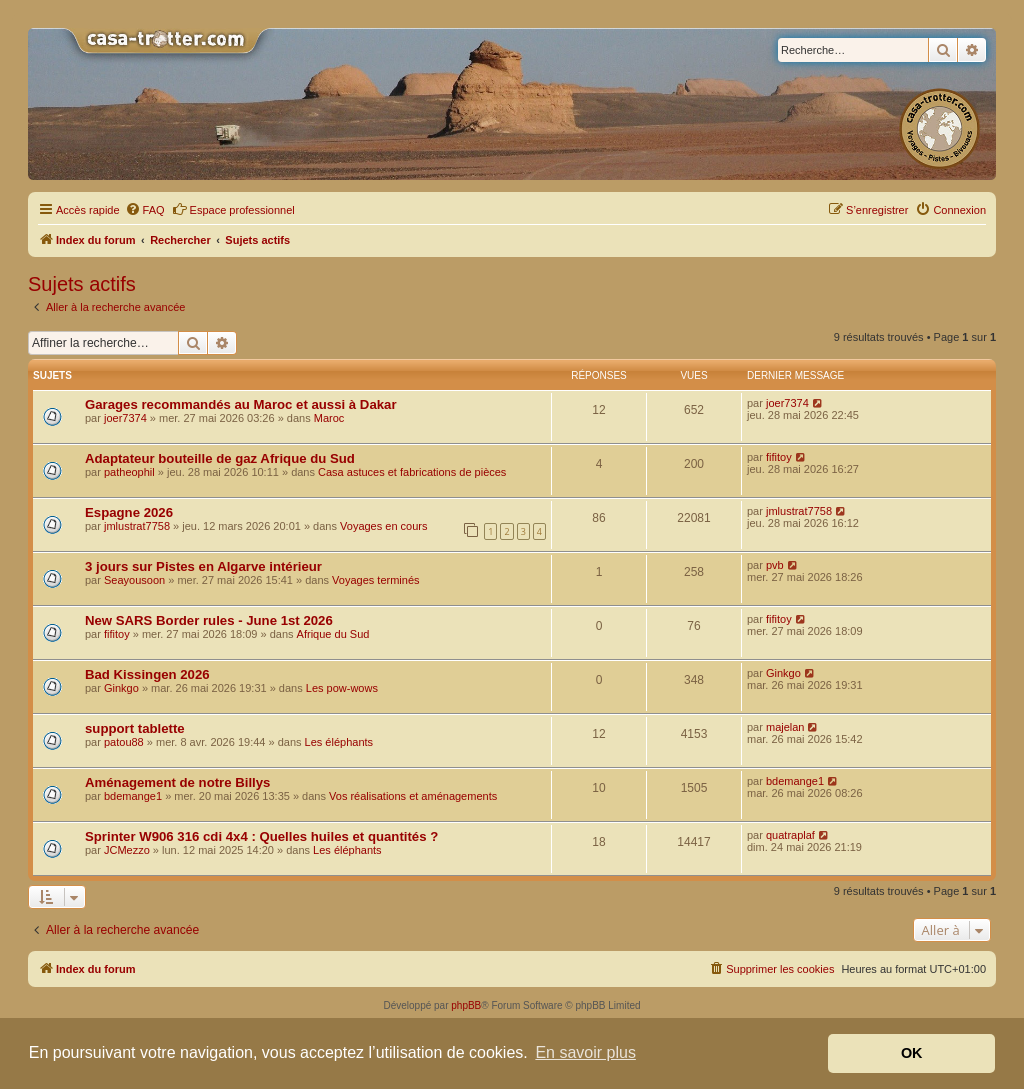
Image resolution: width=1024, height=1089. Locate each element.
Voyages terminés (375, 580)
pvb (775, 565)
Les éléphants (339, 742)
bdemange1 (133, 796)
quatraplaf (790, 835)
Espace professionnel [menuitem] (233, 209)
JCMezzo (127, 850)
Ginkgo (121, 688)
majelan (785, 727)
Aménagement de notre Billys (177, 782)
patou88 (124, 742)
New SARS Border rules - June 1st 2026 (209, 620)
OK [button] (912, 1053)
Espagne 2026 (129, 512)
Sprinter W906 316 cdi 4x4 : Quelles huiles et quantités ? (261, 836)
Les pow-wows (342, 688)
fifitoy (779, 457)
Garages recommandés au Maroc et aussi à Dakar (241, 404)
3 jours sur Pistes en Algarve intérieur (203, 566)
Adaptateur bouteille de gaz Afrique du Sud (220, 458)
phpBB (466, 1005)
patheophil (129, 472)
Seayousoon (134, 580)
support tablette (135, 728)
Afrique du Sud (333, 634)
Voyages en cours (383, 526)
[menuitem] (145, 210)
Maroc (329, 418)
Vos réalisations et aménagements (413, 796)
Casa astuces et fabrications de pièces (412, 472)
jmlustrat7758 (137, 526)
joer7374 (125, 418)
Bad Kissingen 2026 (147, 674)
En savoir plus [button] (585, 1052)
